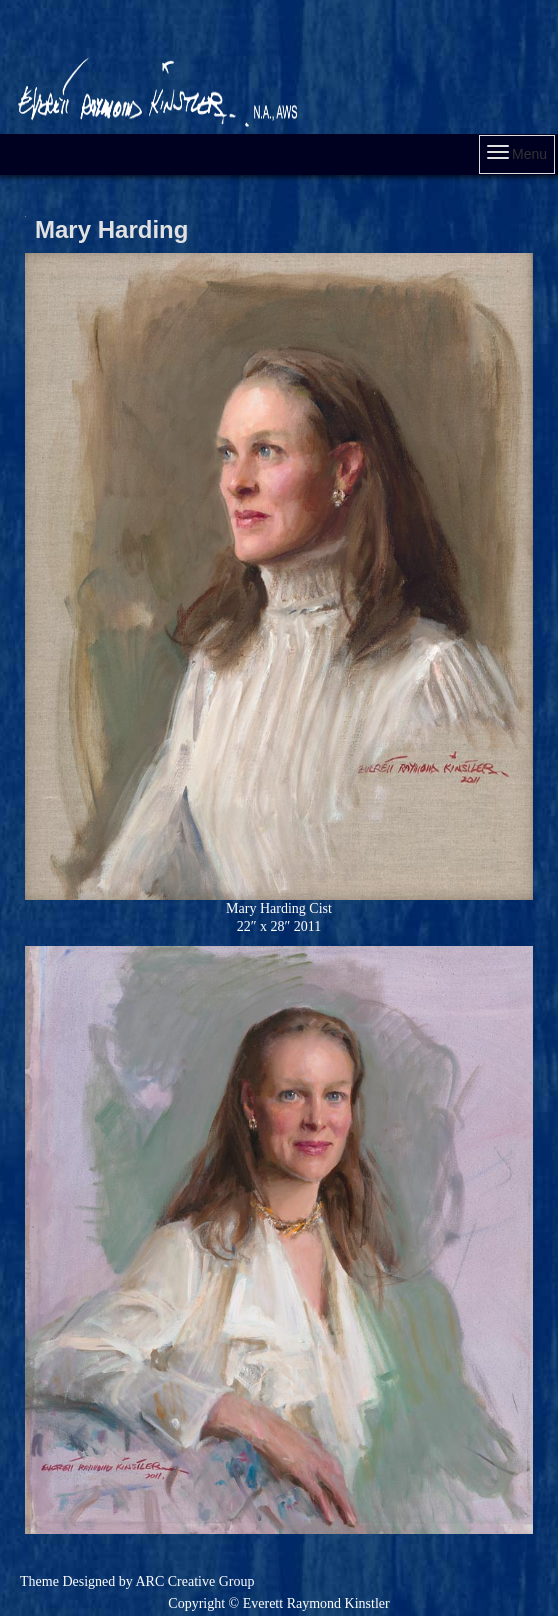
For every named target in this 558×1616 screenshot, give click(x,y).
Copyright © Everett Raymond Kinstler (278, 1603)
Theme (39, 1581)
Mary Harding (111, 229)
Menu (517, 153)
